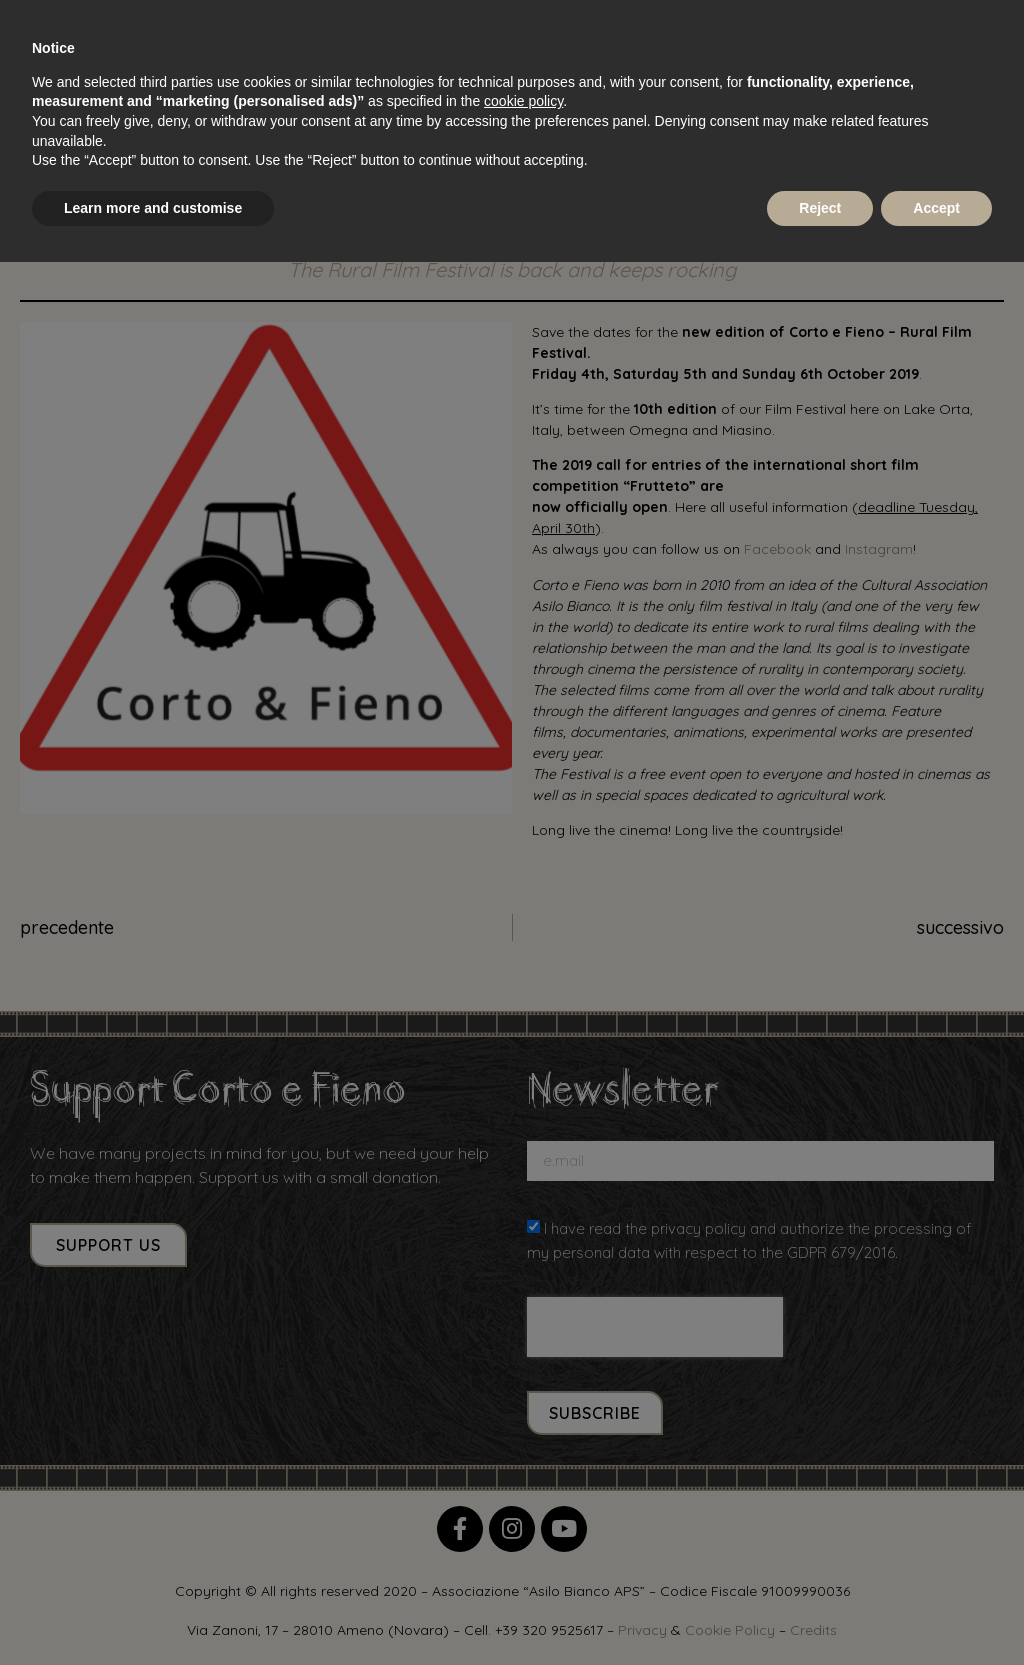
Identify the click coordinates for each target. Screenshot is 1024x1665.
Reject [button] (820, 208)
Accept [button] (936, 208)
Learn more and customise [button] (153, 208)
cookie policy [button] (523, 101)
